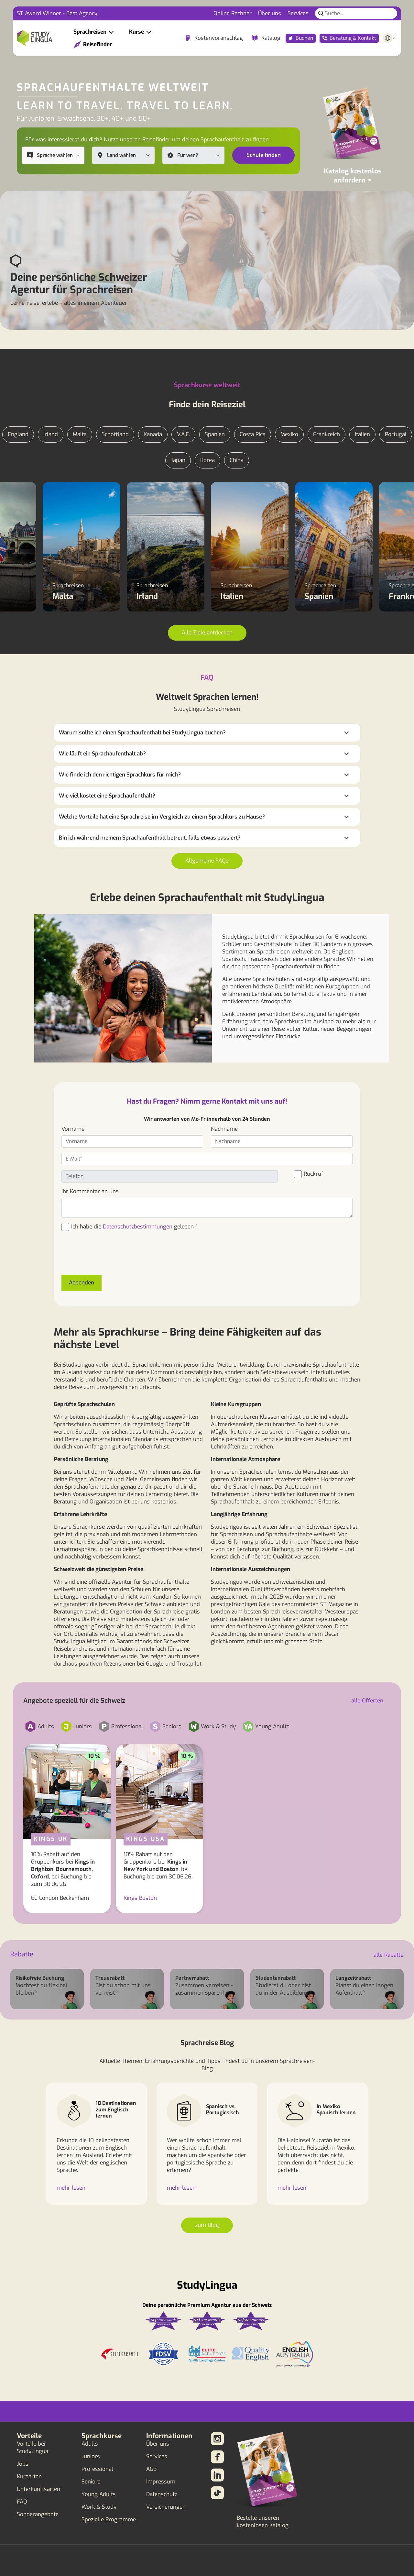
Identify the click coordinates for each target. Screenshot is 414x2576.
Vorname (72, 1129)
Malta (80, 434)
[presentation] (110, 1257)
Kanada (153, 434)
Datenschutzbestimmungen (137, 1226)
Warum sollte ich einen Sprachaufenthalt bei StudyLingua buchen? (142, 732)
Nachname (224, 1129)
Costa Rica (253, 434)
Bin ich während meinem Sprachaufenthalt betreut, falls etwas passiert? (150, 838)
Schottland (115, 434)
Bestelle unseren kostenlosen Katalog (263, 2521)
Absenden (81, 1282)
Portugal (396, 434)
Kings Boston (140, 1898)
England (18, 434)
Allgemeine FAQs (207, 860)
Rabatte (21, 1954)
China (237, 460)
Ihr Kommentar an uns (90, 1191)
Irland (50, 434)
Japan (178, 460)
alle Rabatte (388, 1955)
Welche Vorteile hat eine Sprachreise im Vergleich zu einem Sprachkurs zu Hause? (162, 816)
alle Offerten (367, 1700)
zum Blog (207, 2225)
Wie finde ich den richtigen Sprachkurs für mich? (120, 774)
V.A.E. (183, 434)
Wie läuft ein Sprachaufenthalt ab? (102, 753)
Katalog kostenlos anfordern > (353, 176)
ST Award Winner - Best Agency (57, 13)
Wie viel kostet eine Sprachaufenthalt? (107, 795)
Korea (207, 460)
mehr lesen (71, 2188)
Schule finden (263, 155)
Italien (362, 434)
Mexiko (289, 434)
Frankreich (326, 434)
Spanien (215, 434)
